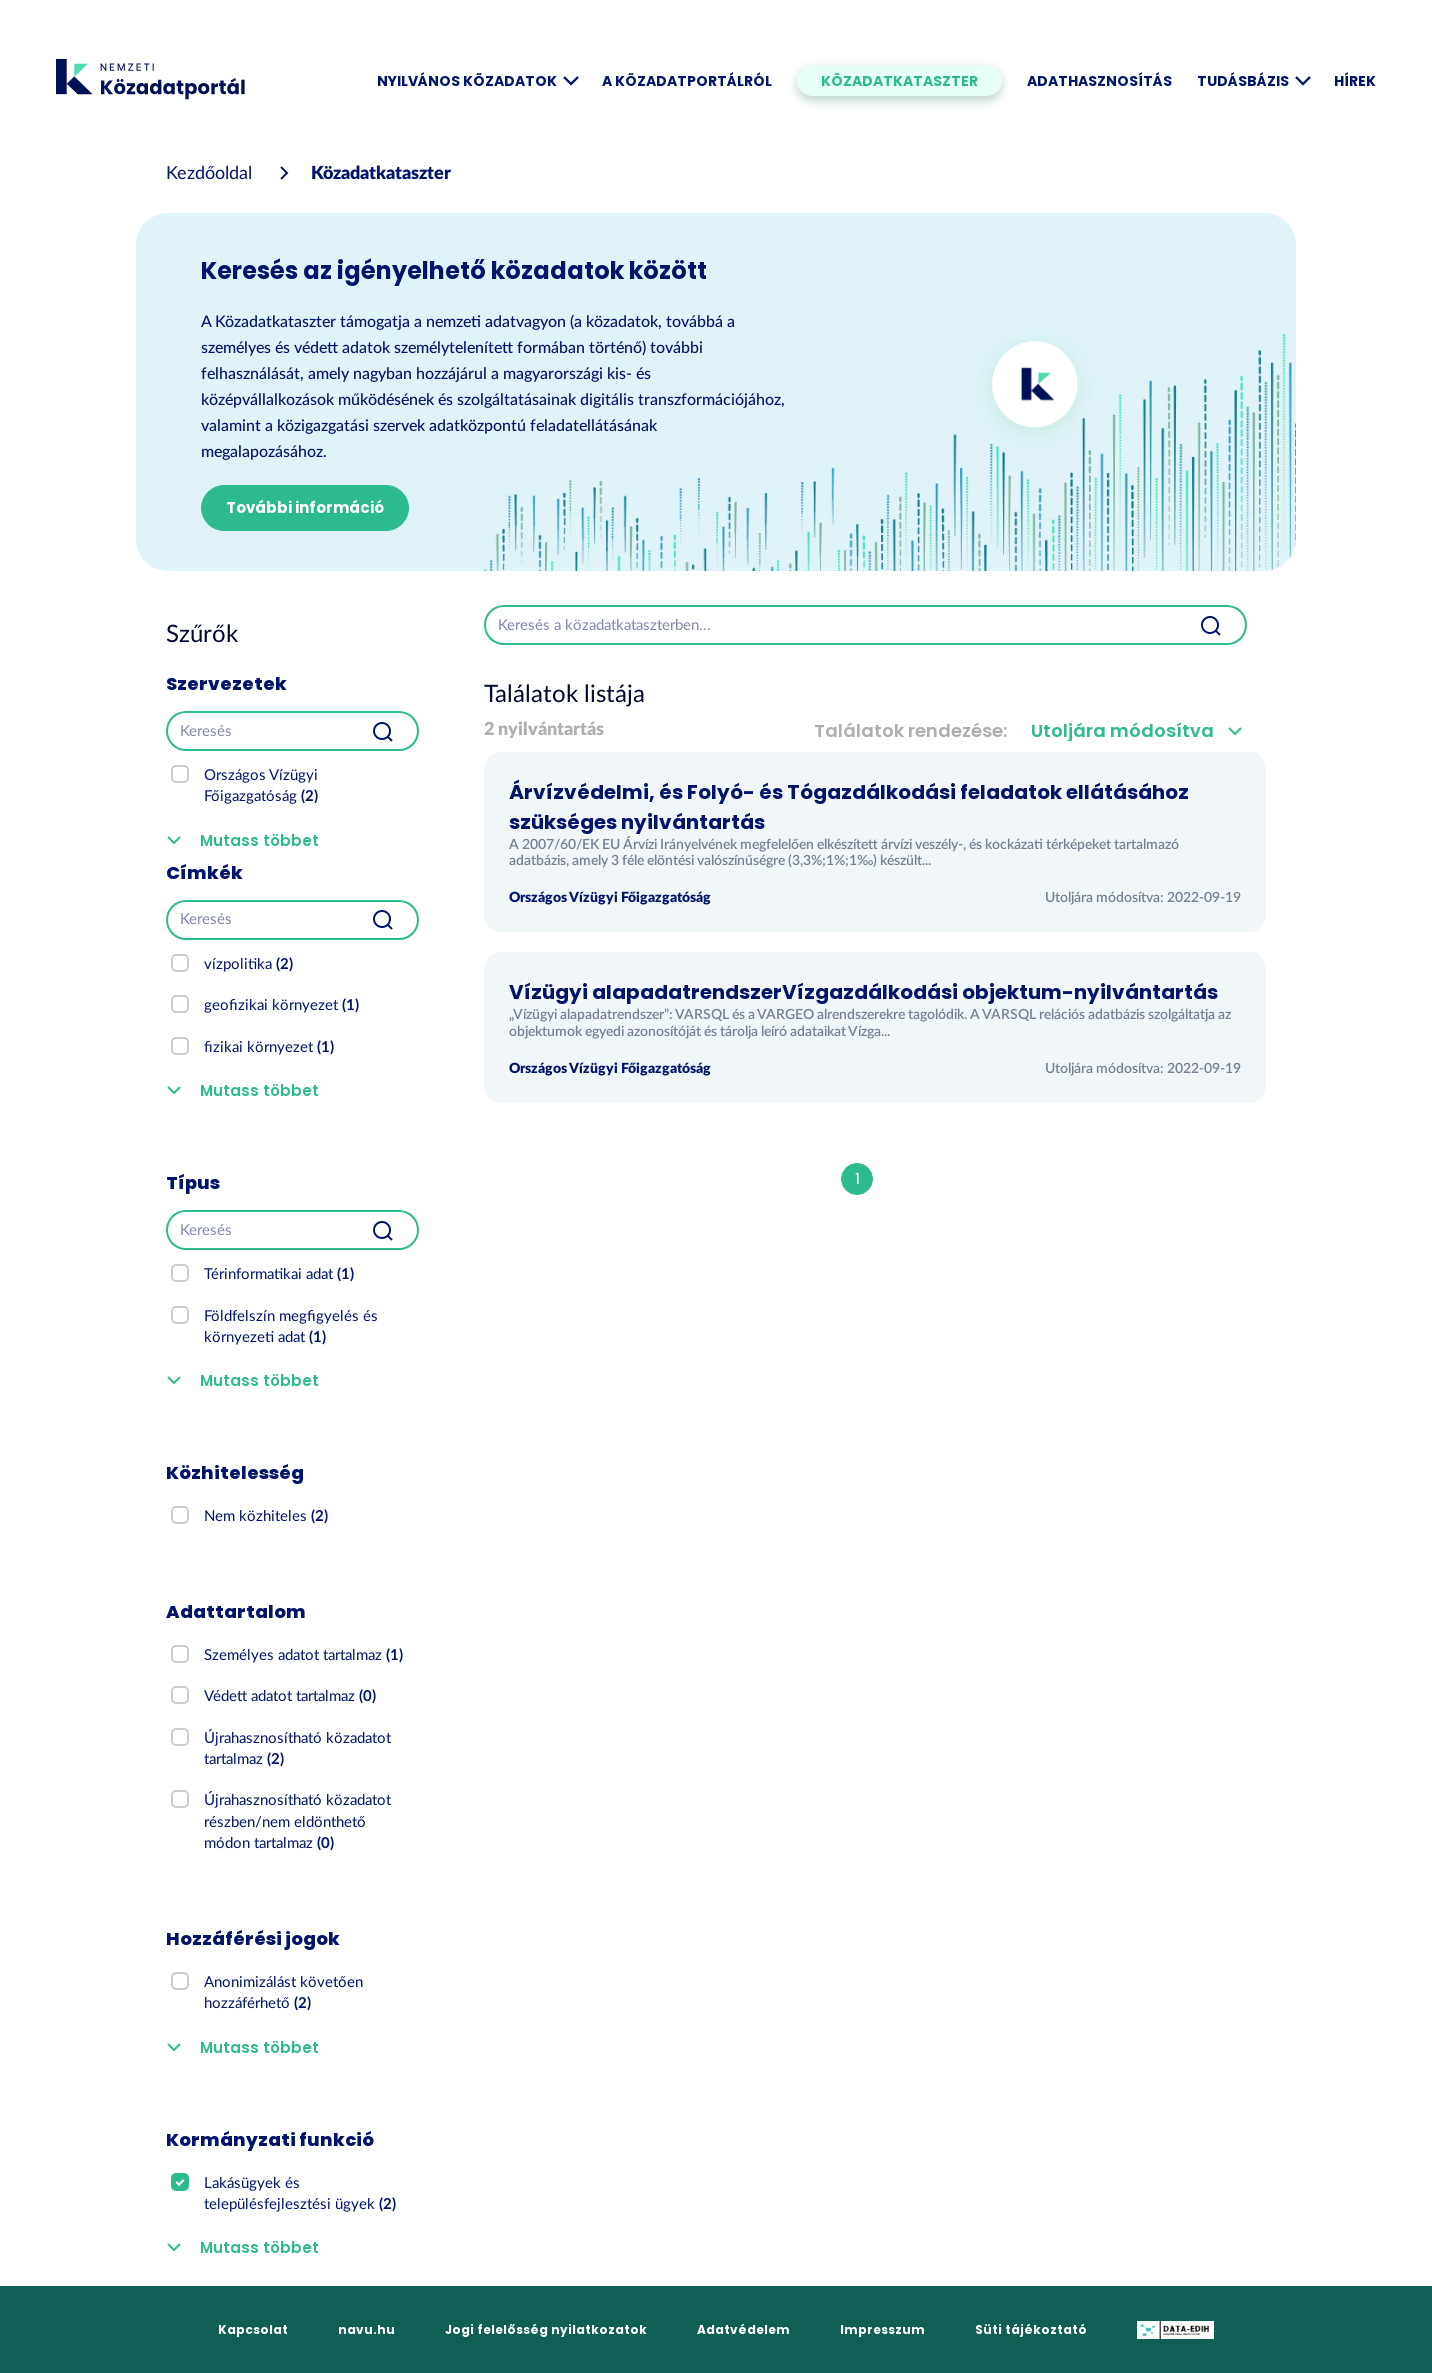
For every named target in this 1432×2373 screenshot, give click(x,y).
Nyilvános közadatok (477, 81)
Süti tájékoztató (1031, 2329)
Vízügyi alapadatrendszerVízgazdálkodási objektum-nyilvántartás (863, 992)
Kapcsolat (253, 2329)
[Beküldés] (383, 731)
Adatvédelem (743, 2329)
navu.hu (366, 2329)
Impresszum (882, 2329)
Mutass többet (259, 840)
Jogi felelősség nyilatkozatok (546, 2329)
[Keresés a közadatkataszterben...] (831, 625)
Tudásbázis (1253, 81)
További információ (305, 507)
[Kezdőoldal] (209, 174)
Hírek (1355, 81)
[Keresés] (257, 731)
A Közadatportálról (687, 81)
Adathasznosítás (1099, 81)
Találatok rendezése (908, 730)
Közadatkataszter (899, 81)
